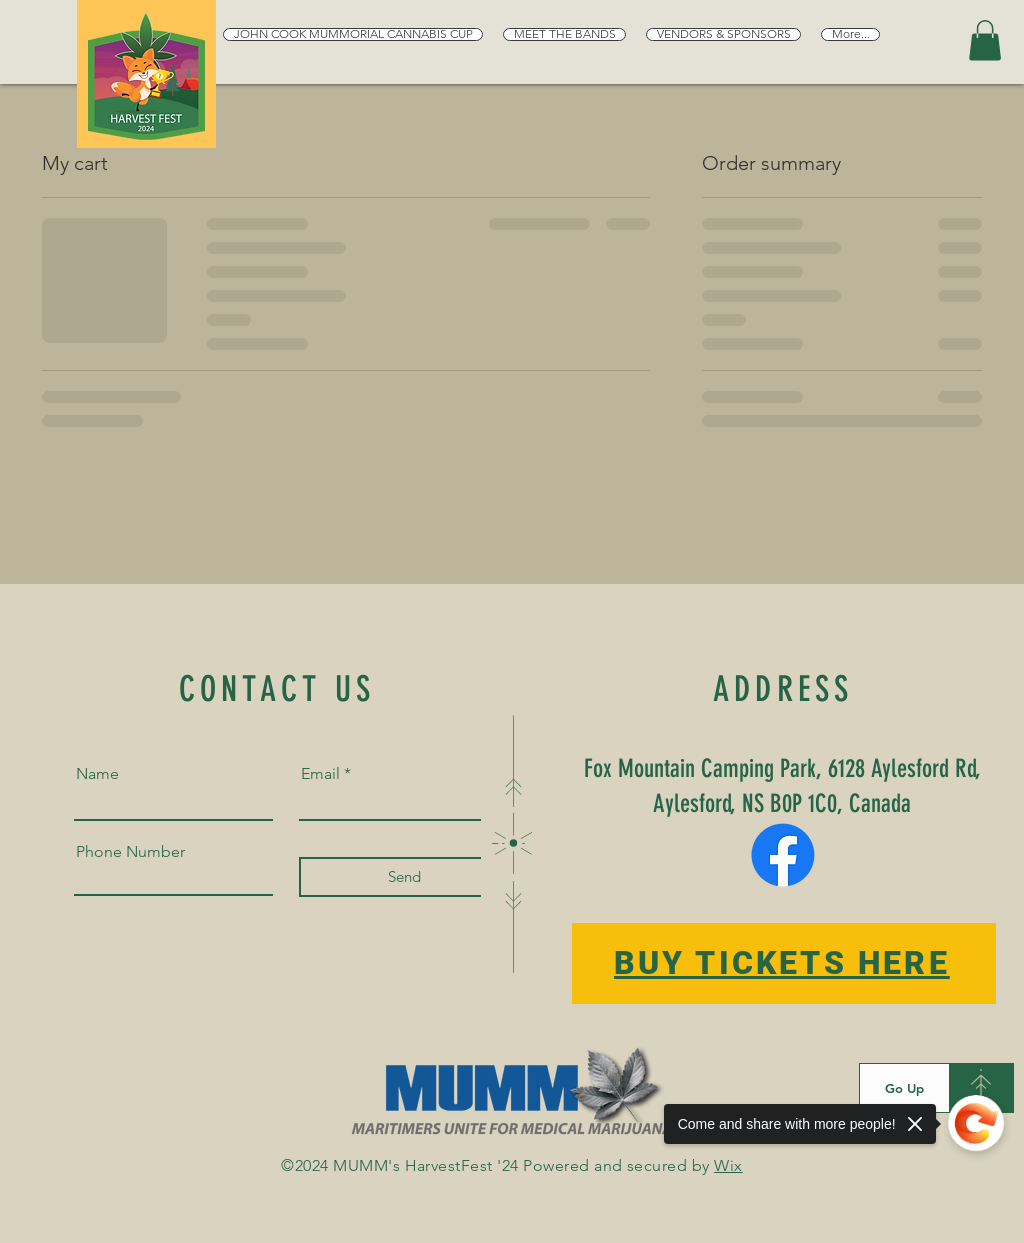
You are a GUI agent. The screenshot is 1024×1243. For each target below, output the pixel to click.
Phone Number (130, 852)
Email (320, 774)
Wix (728, 1165)
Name (97, 774)
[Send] (404, 877)
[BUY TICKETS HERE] (784, 963)
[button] (985, 40)
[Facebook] (783, 855)
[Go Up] (904, 1088)
